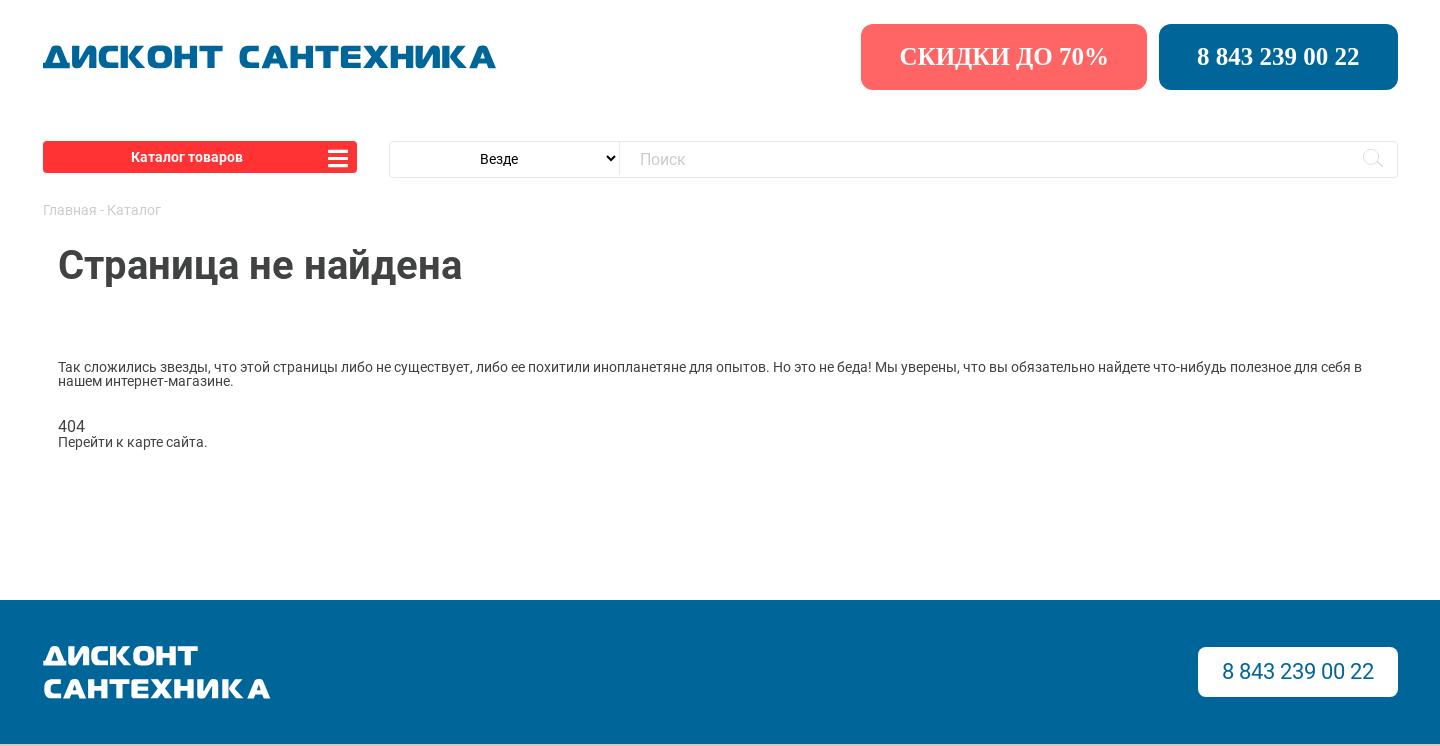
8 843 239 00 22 (1278, 56)
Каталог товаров (187, 157)
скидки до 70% (1004, 56)
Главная (70, 210)
